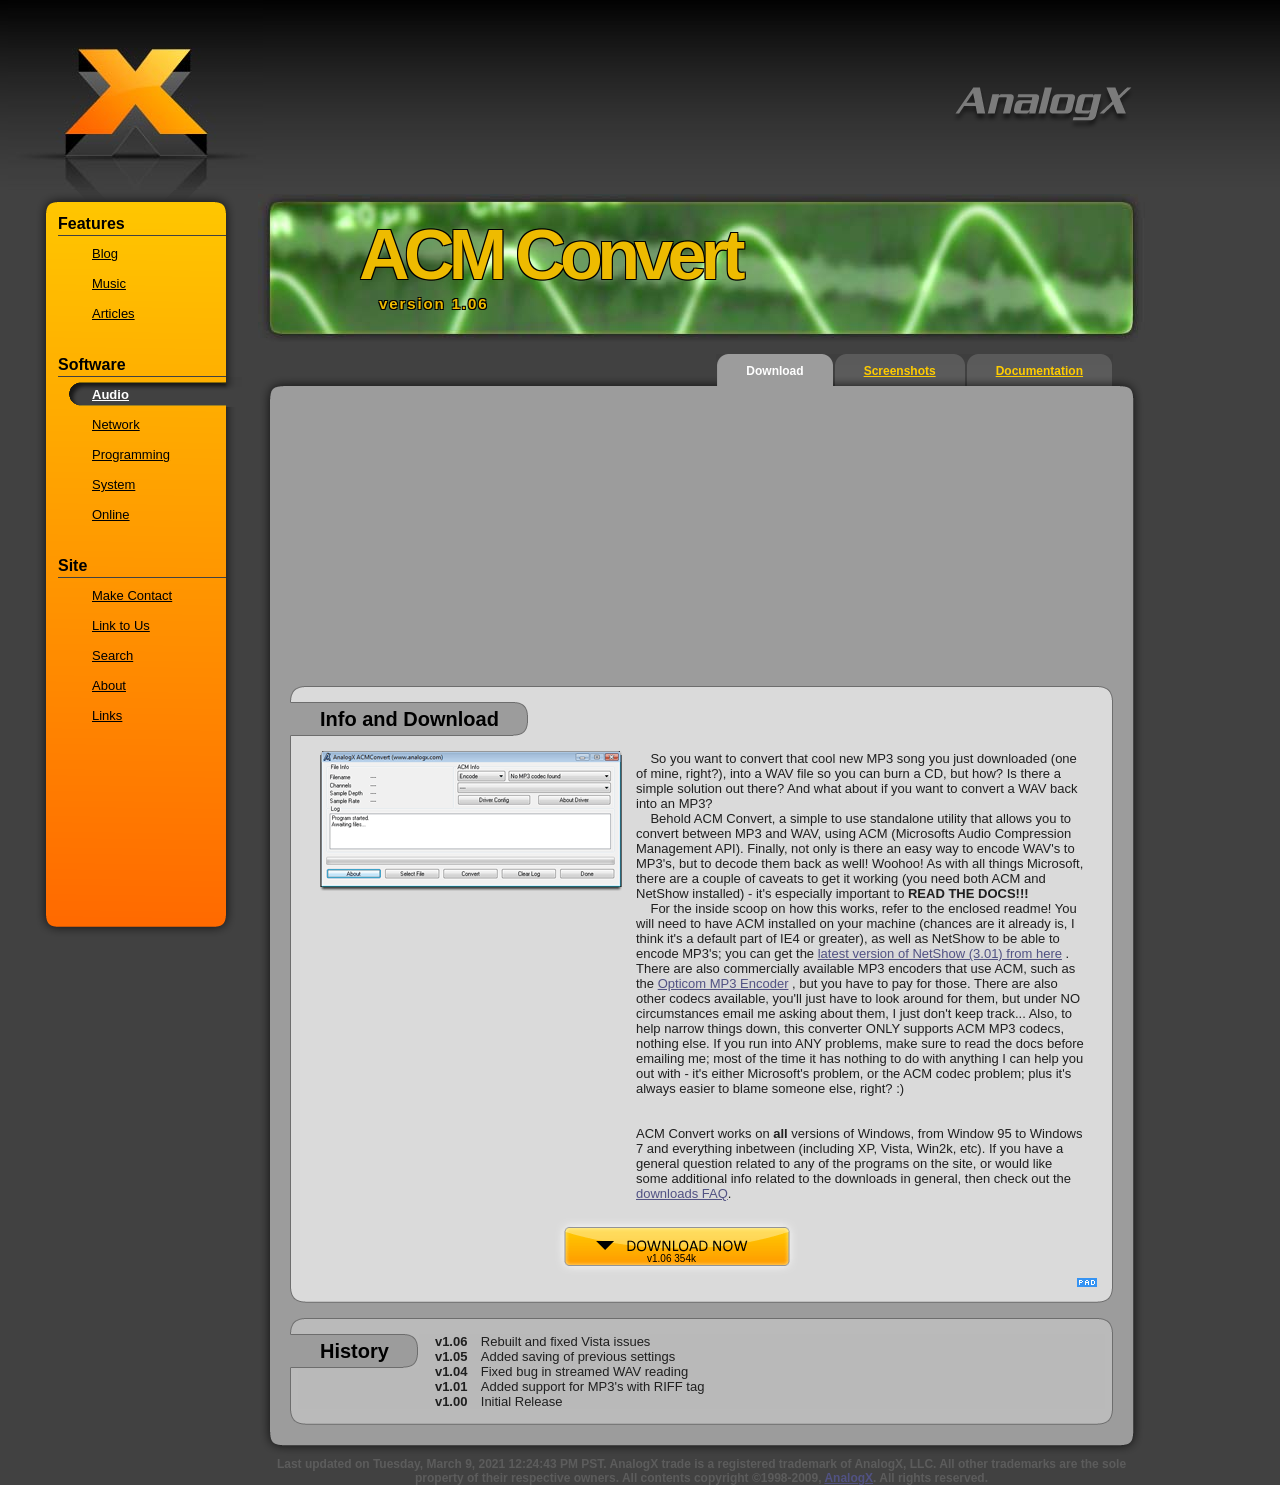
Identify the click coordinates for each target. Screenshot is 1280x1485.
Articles (113, 313)
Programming (131, 454)
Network (116, 424)
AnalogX (848, 1478)
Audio (110, 394)
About (109, 685)
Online (111, 514)
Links (107, 715)
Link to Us (121, 625)
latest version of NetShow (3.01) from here (940, 953)
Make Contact (132, 595)
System (113, 484)
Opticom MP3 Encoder (723, 983)
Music (109, 283)
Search (112, 655)
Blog (105, 253)
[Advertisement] (701, 546)
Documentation (1039, 371)
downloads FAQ (682, 1193)
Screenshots (900, 371)
